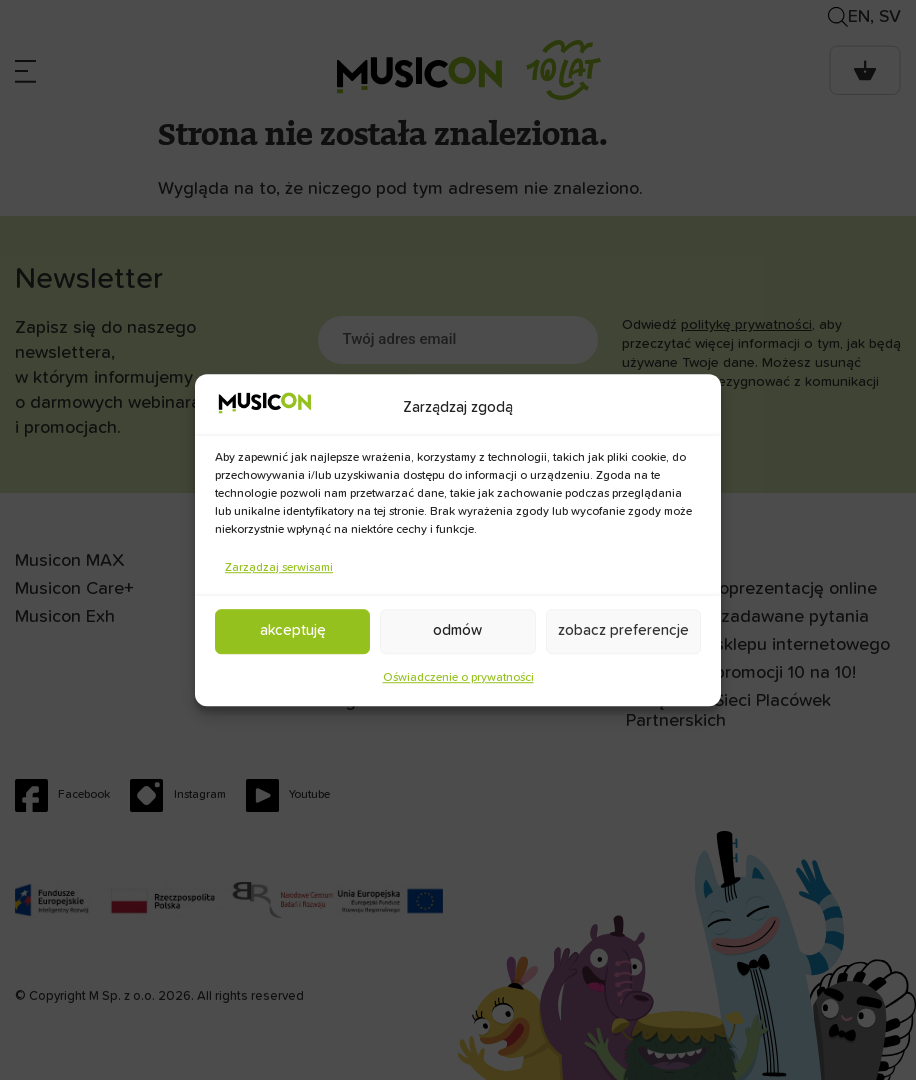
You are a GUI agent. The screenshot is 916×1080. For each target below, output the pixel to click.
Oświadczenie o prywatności (458, 678)
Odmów (457, 630)
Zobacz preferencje (623, 630)
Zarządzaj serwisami (279, 568)
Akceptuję (293, 630)
